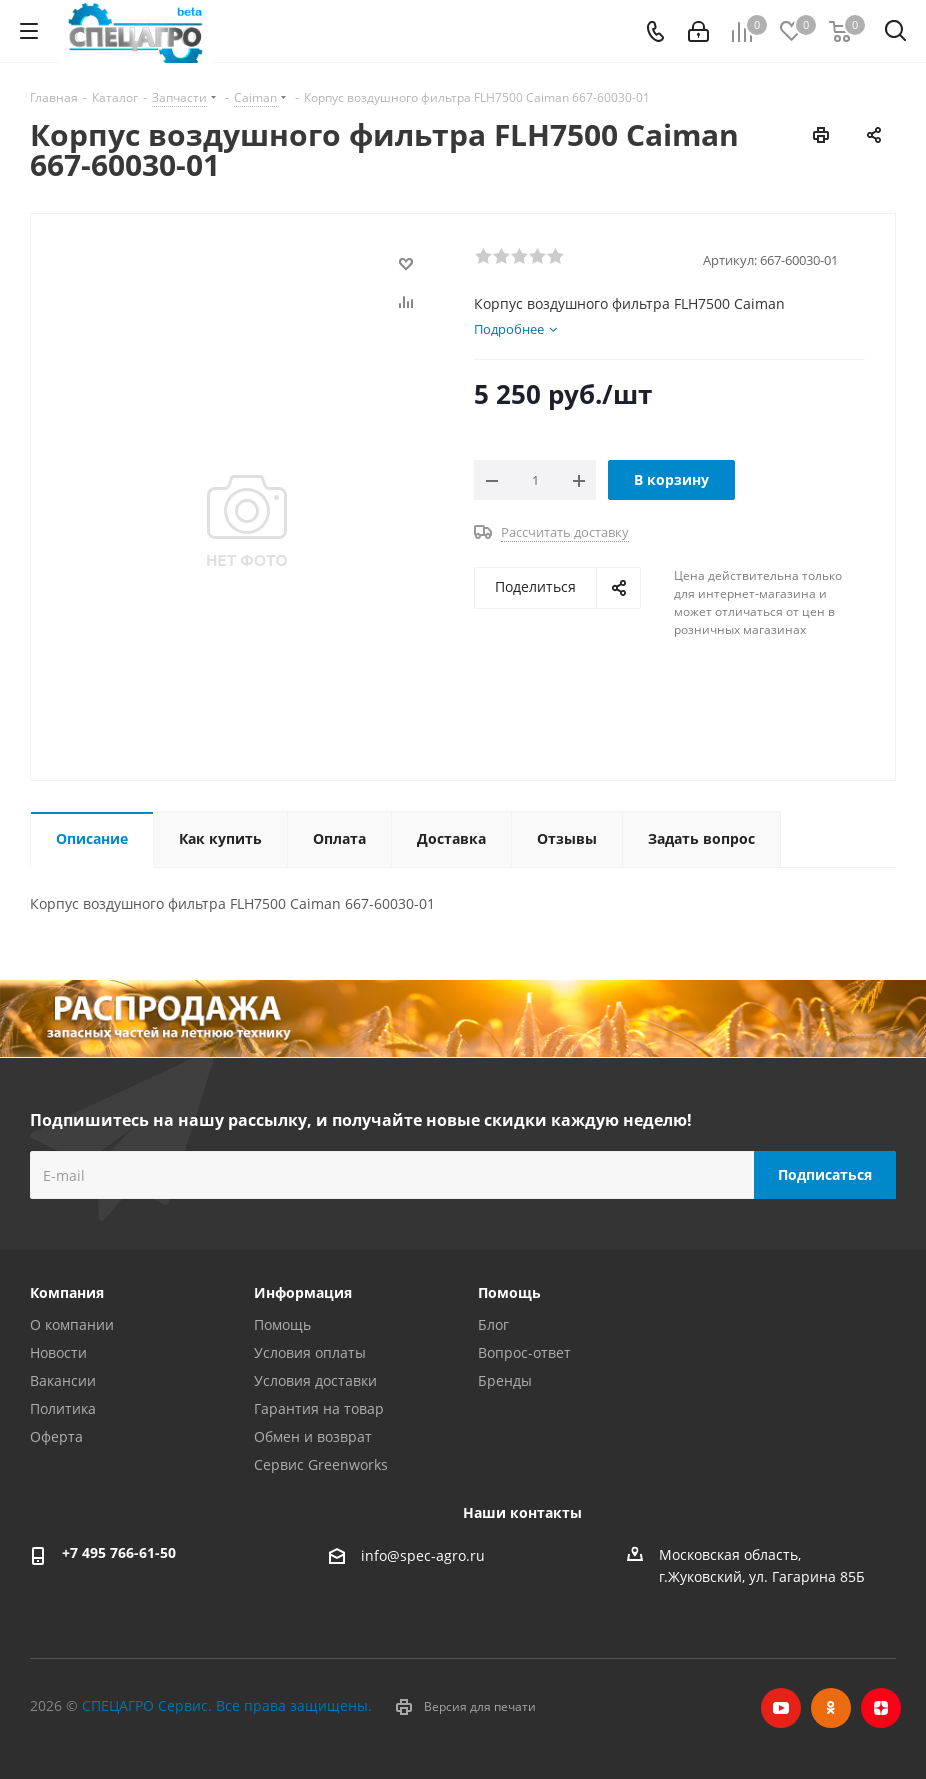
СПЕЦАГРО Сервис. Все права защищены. (227, 1705)
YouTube (781, 1708)
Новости (58, 1352)
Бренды (505, 1380)
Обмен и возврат (313, 1436)
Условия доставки (315, 1380)
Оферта (56, 1436)
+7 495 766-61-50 (119, 1552)
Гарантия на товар (319, 1408)
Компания (67, 1292)
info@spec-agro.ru (423, 1555)
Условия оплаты (310, 1352)
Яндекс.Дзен (881, 1708)
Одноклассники (831, 1708)
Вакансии (63, 1380)
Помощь (282, 1324)
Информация (303, 1292)
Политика (63, 1408)
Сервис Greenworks (321, 1464)
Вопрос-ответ (524, 1352)
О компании (72, 1324)
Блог (493, 1324)
